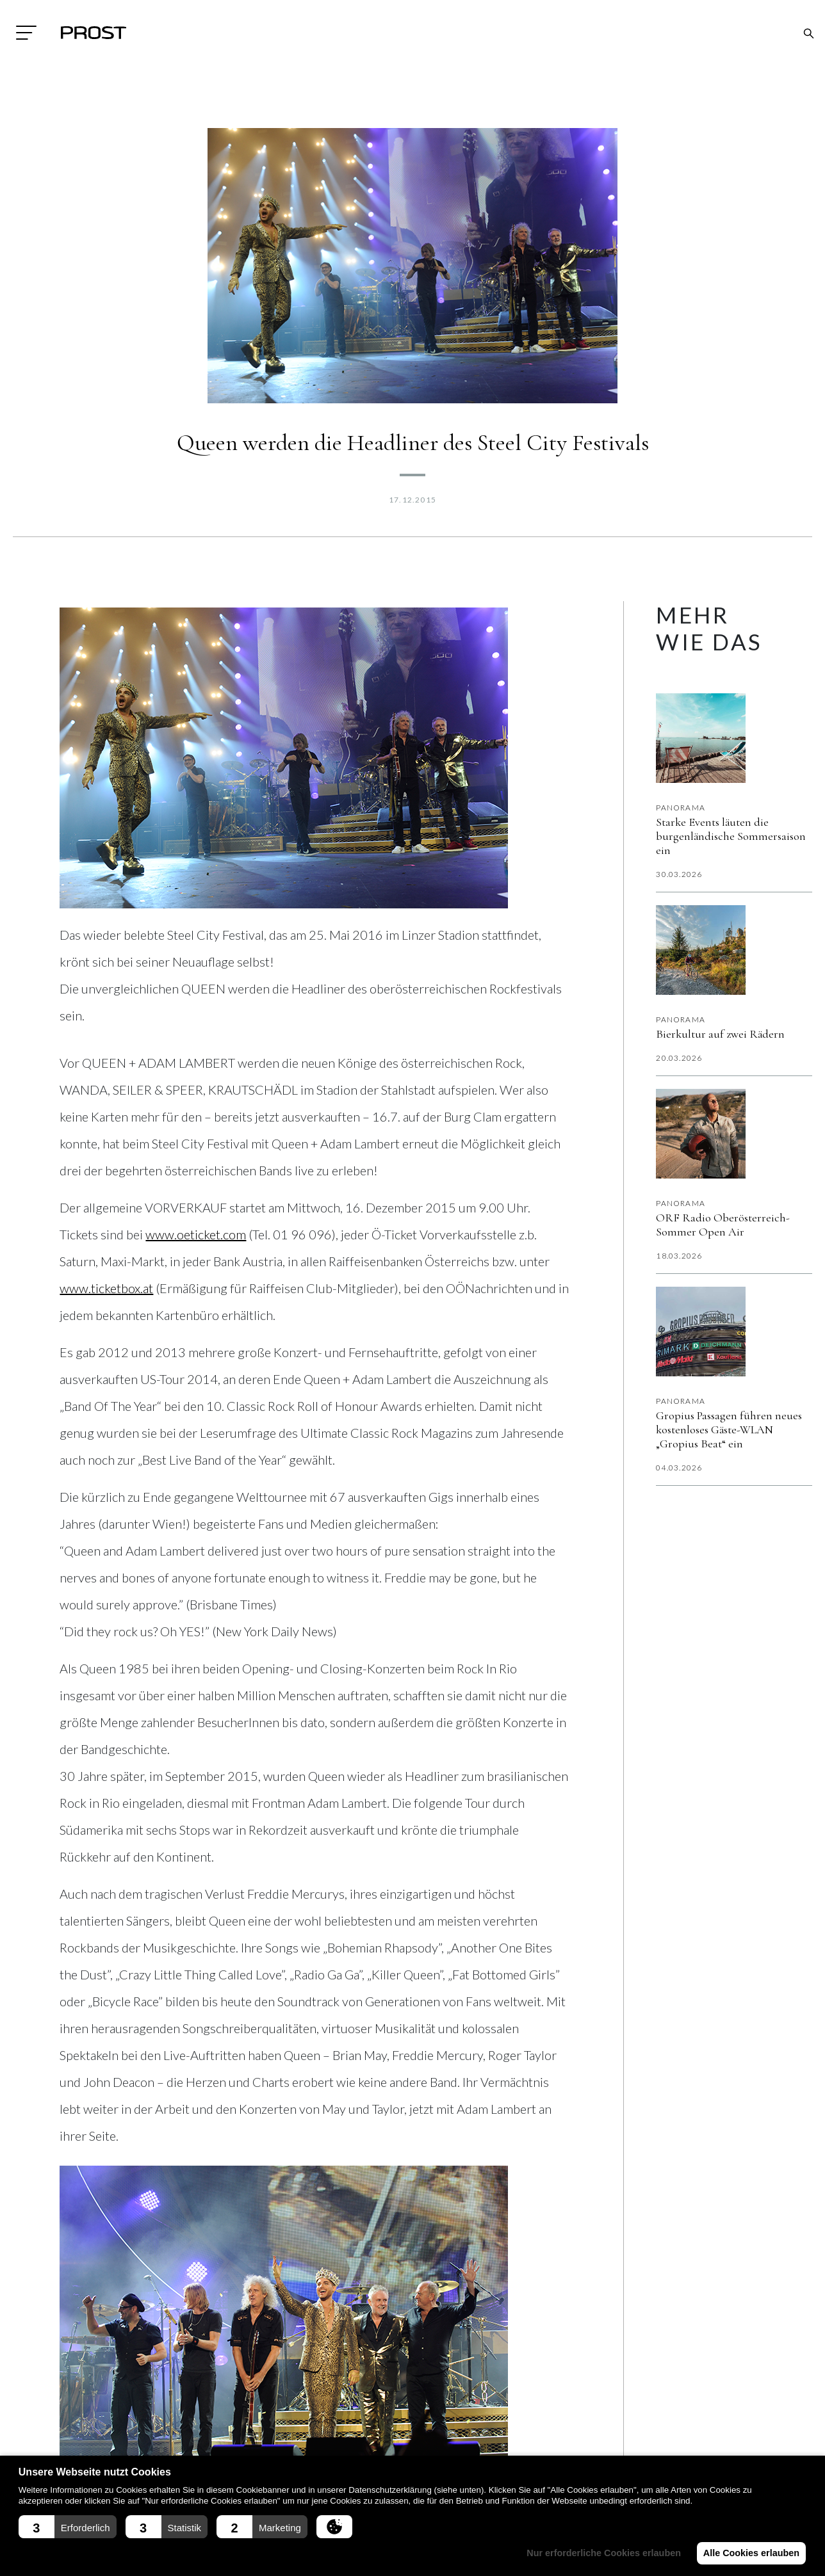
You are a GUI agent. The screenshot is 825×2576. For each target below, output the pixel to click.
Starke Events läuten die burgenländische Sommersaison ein (731, 836)
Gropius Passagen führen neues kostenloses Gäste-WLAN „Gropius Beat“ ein (729, 1429)
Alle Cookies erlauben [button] (749, 2553)
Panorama (680, 807)
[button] (68, 2526)
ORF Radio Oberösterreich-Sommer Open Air (723, 1225)
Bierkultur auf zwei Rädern (720, 1034)
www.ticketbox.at (106, 1288)
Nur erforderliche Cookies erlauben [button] (599, 2553)
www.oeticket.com (195, 1234)
